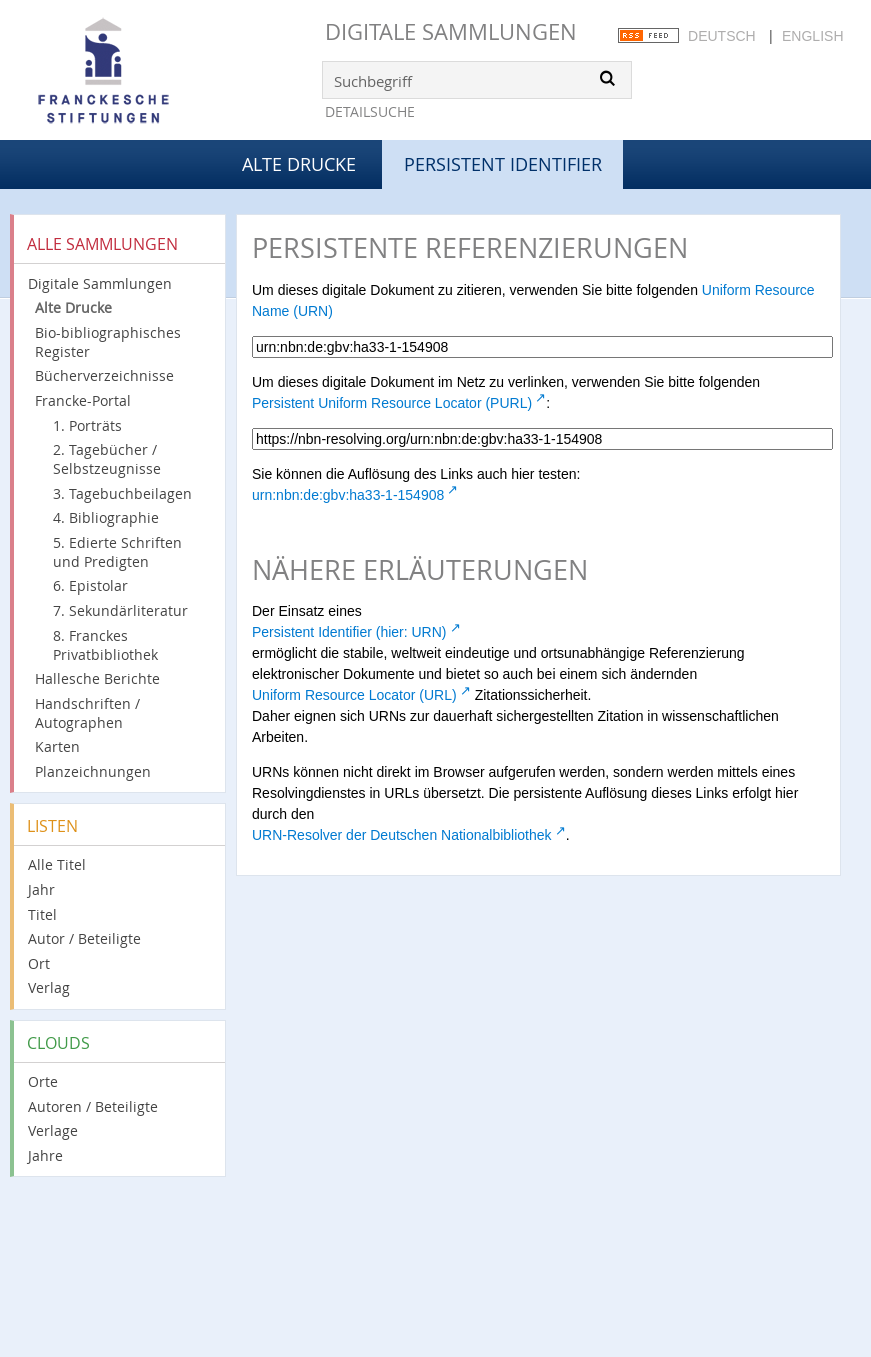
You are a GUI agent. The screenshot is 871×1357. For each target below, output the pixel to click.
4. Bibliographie (106, 517)
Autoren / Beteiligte (93, 1106)
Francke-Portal (83, 400)
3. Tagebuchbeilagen (122, 493)
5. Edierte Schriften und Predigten (117, 552)
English (812, 36)
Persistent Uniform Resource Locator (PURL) (392, 403)
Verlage (53, 1130)
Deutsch (722, 36)
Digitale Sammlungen (451, 31)
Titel (42, 914)
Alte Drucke (299, 164)
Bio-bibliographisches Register (108, 342)
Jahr (41, 889)
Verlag (49, 987)
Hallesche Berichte (97, 678)
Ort (39, 963)
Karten (57, 746)
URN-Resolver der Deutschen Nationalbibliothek (402, 835)
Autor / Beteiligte (84, 938)
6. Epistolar (90, 585)
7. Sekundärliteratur (120, 610)
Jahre (45, 1155)
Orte (43, 1081)
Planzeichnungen (93, 771)
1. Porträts (87, 425)
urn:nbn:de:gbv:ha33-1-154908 (348, 495)
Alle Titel (57, 864)
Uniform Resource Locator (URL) (354, 695)
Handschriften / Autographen (87, 713)
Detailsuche (370, 111)
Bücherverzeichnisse (104, 375)
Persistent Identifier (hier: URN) (349, 632)
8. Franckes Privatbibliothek (105, 645)
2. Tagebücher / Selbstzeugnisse (107, 459)
